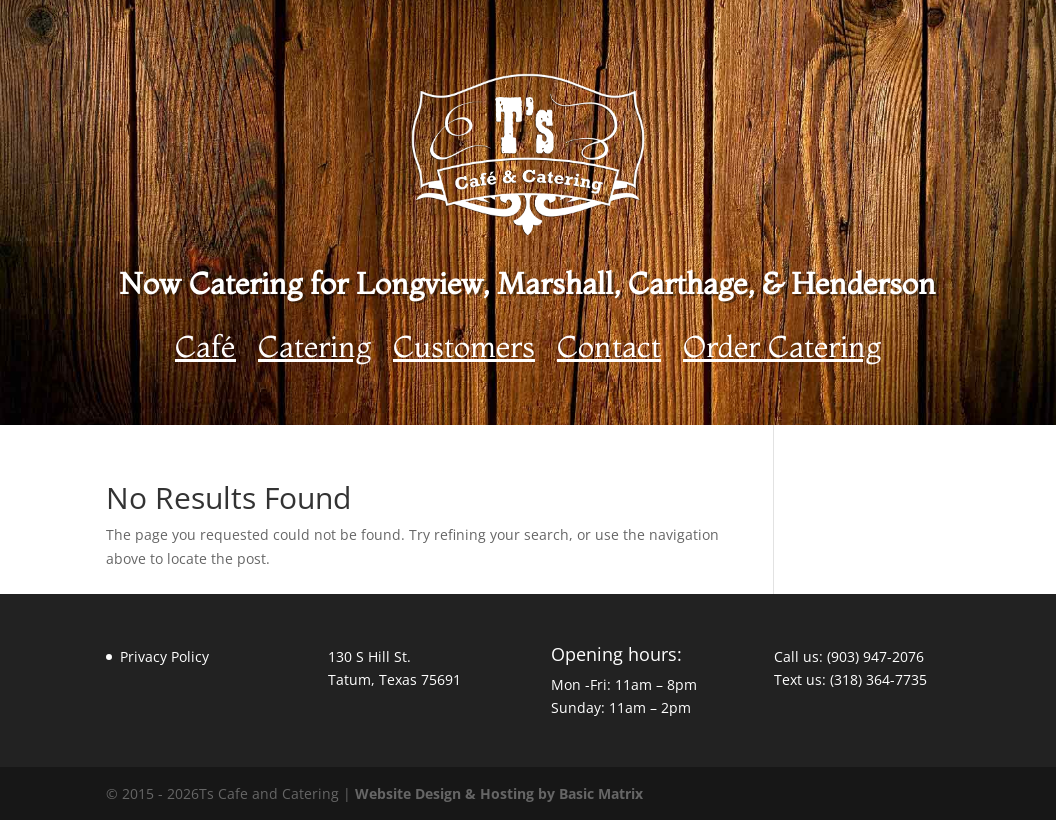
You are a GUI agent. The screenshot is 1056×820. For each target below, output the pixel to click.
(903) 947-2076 (875, 656)
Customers (464, 351)
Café (205, 351)
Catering (314, 351)
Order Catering (782, 351)
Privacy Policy (164, 656)
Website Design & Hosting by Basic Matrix (499, 793)
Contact (609, 351)
